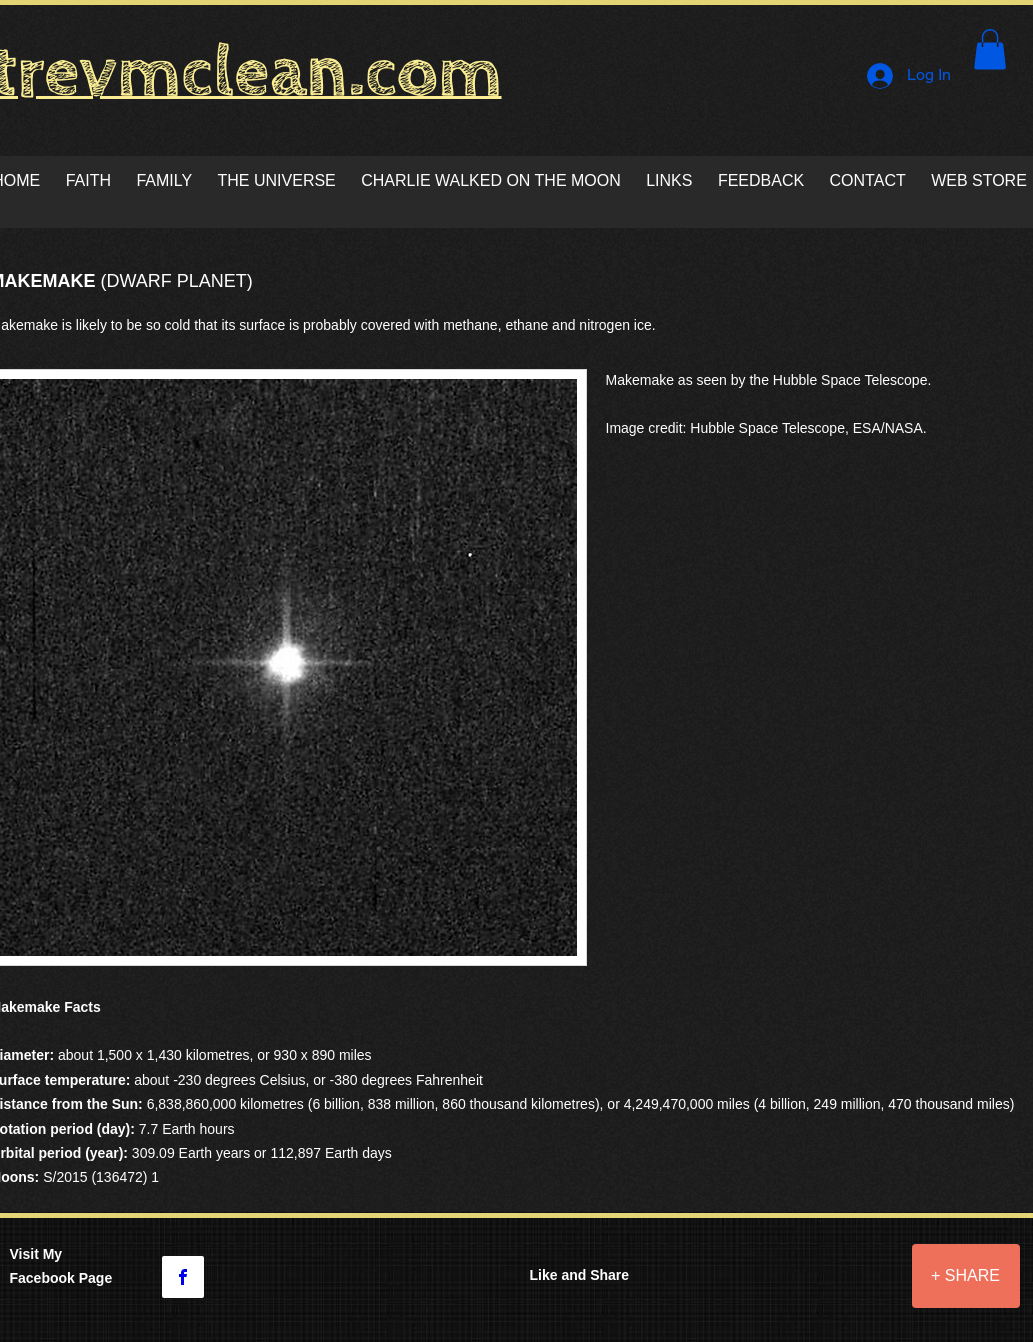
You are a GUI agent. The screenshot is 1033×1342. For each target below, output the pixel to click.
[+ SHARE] (966, 1276)
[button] (990, 49)
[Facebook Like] (807, 1290)
